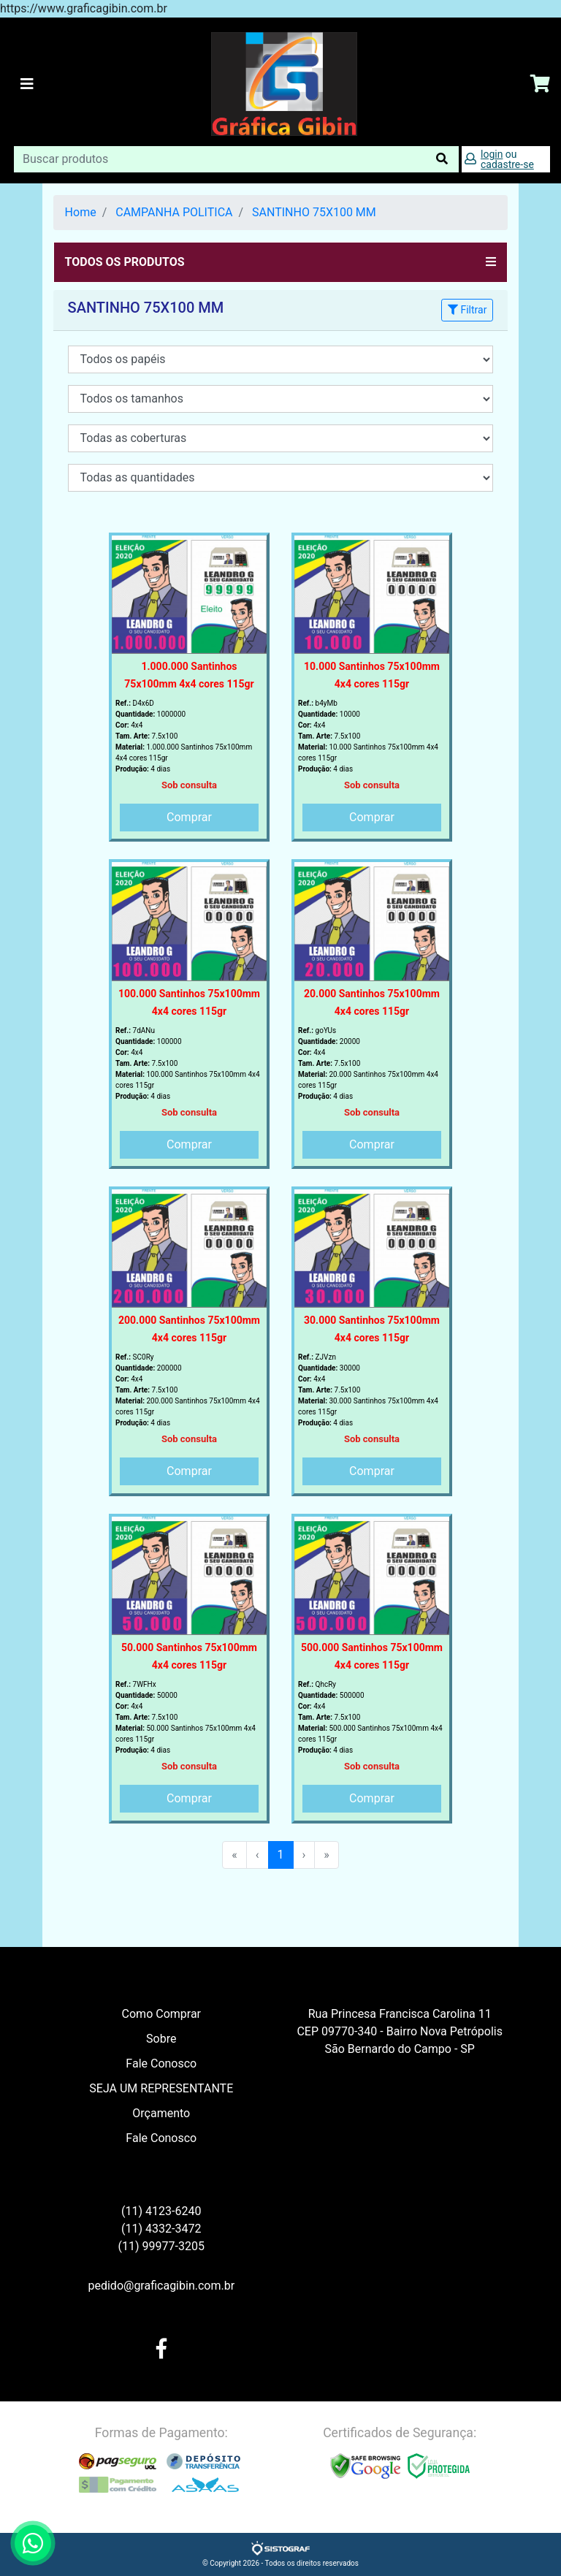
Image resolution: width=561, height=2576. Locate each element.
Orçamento (161, 2113)
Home (80, 212)
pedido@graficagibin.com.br (161, 2286)
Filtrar (467, 310)
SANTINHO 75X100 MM (314, 212)
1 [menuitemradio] (281, 1854)
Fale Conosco (161, 2063)
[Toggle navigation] (27, 84)
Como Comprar (161, 2014)
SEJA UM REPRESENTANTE (161, 2088)
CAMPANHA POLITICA (173, 212)
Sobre (161, 2039)
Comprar (189, 817)
